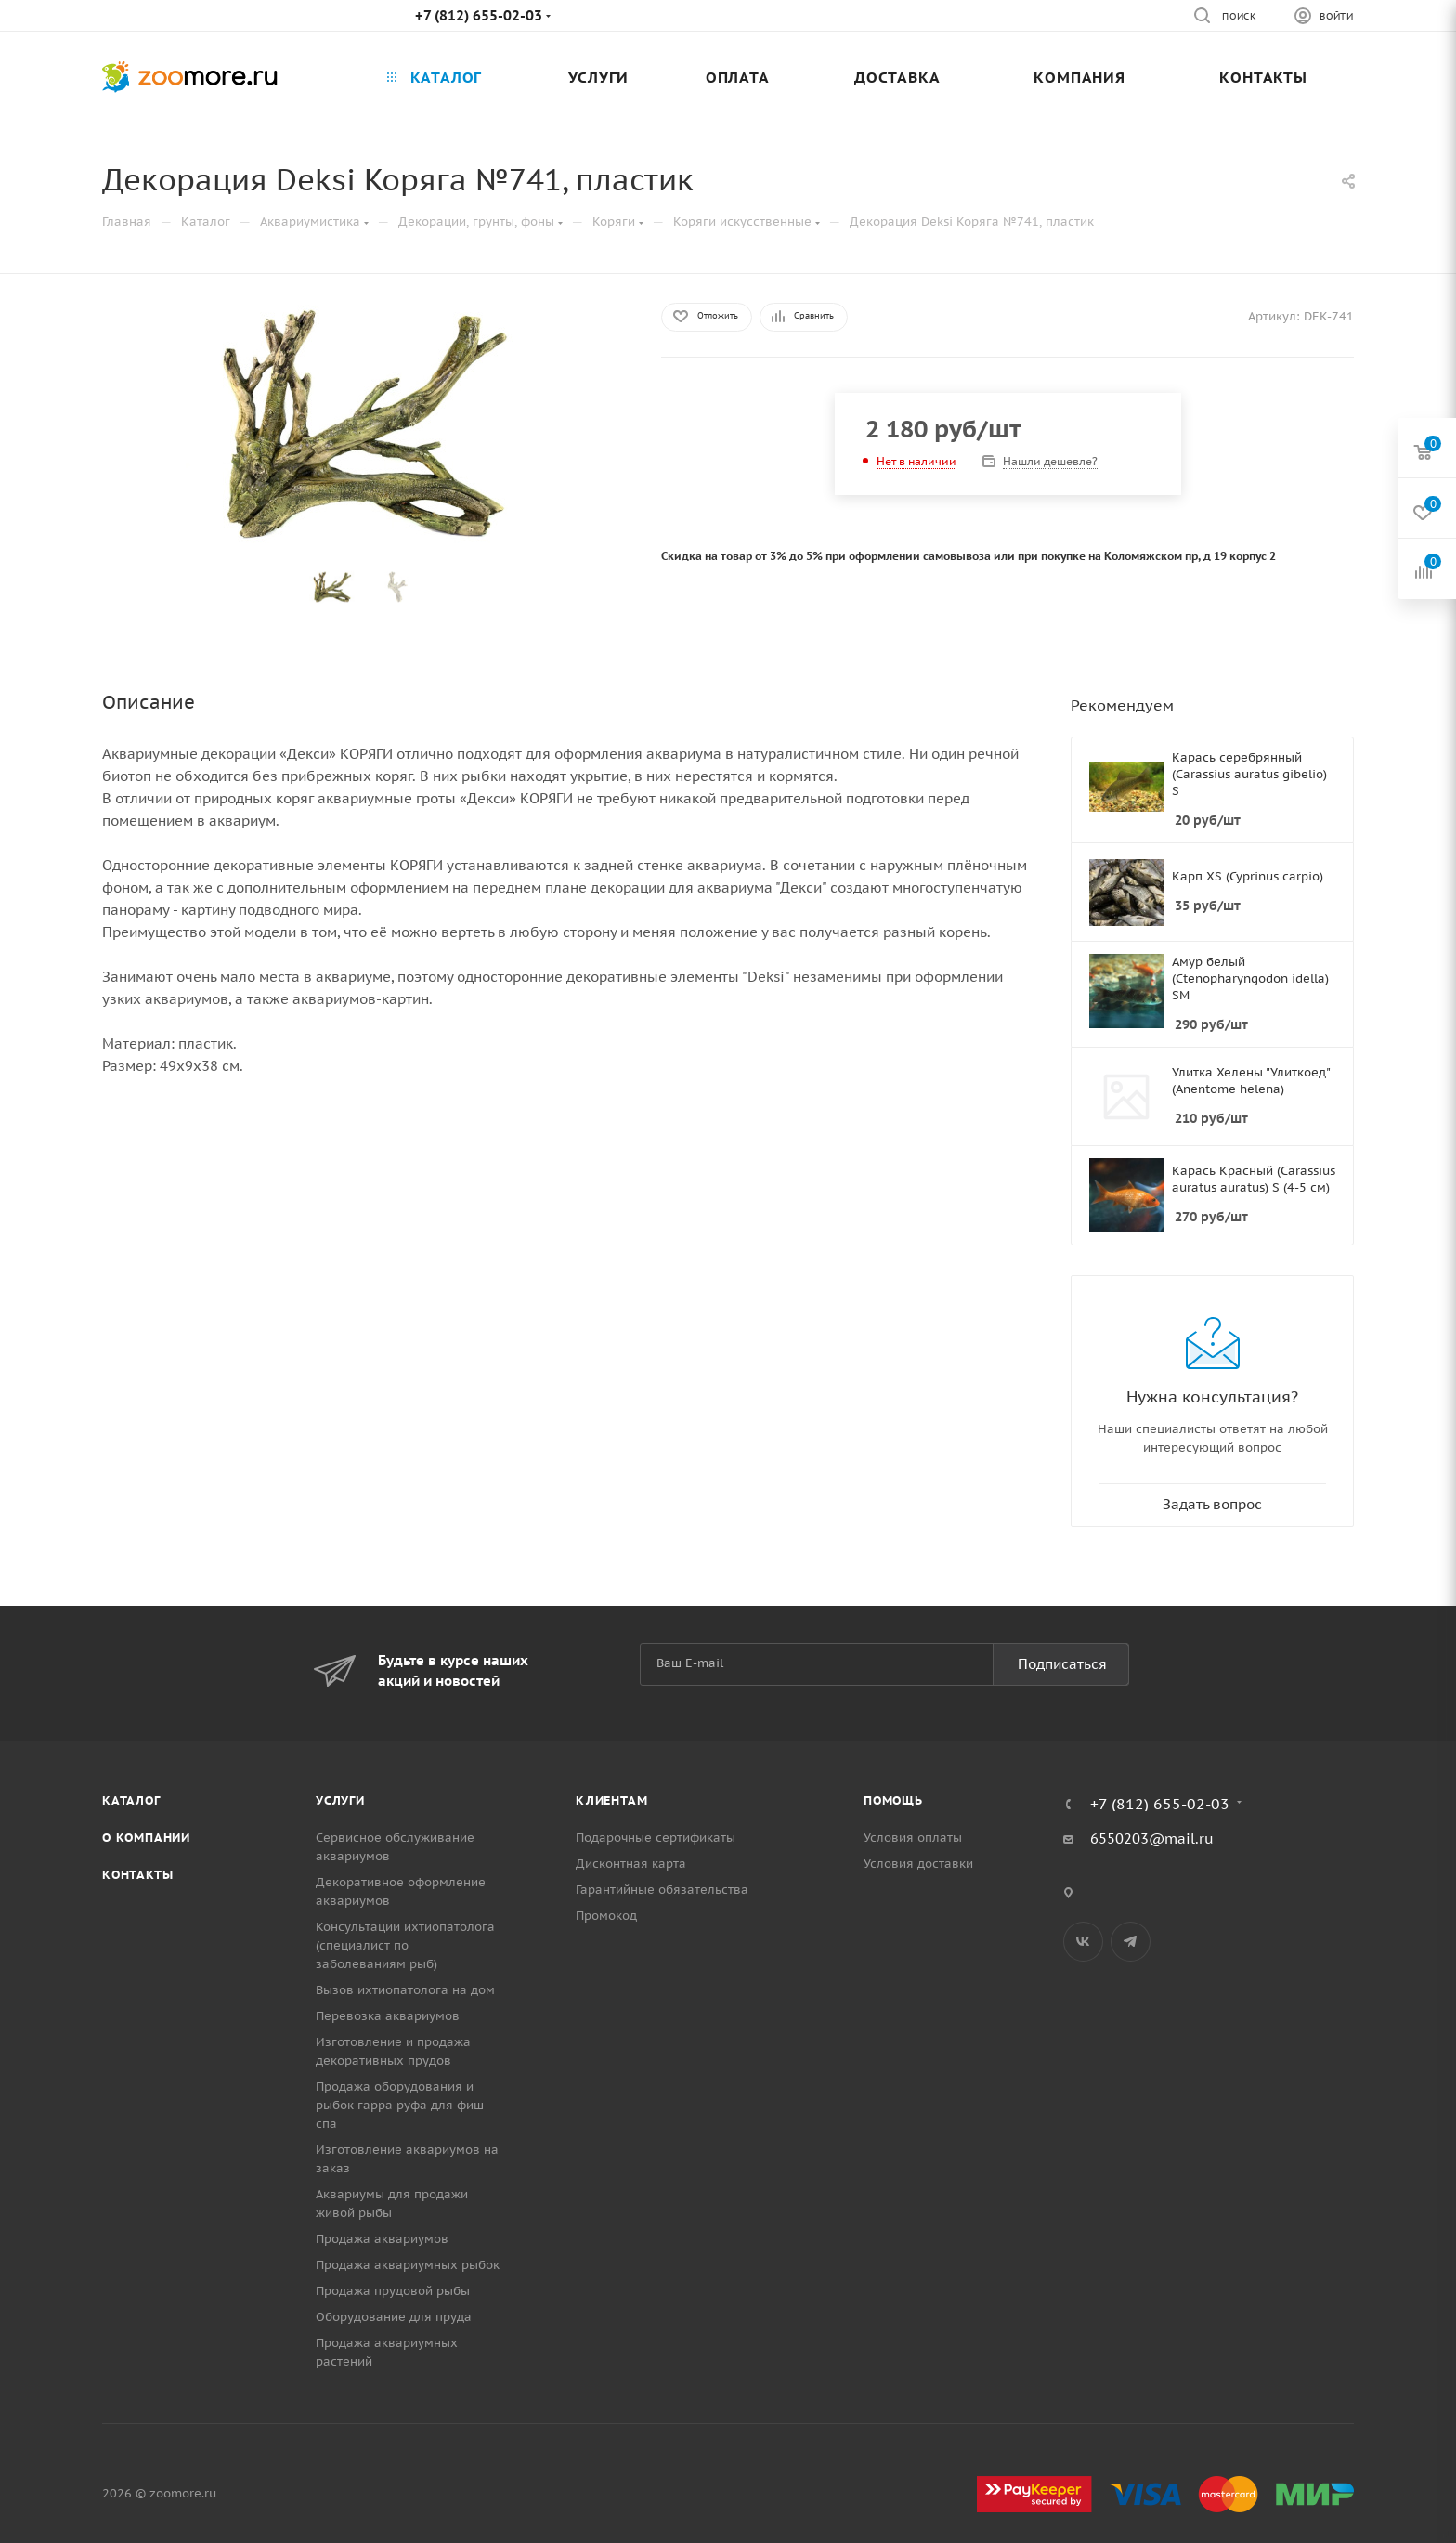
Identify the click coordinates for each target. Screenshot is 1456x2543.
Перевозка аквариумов (388, 2016)
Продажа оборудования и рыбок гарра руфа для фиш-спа (402, 2105)
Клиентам (611, 1800)
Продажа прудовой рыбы (393, 2291)
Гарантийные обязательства (662, 1889)
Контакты (137, 1875)
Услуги (340, 1800)
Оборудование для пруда (394, 2317)
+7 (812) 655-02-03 (478, 15)
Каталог (131, 1800)
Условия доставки (918, 1863)
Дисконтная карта (631, 1863)
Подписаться (1062, 1664)
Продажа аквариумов (382, 2239)
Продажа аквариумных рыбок (408, 2265)
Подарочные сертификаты (655, 1837)
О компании (146, 1837)
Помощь (893, 1800)
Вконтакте (1083, 1942)
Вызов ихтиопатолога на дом (405, 1990)
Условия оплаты (913, 1837)
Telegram (1130, 1942)
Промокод (606, 1916)
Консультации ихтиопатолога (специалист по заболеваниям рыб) (405, 1945)
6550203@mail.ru (1152, 1838)
